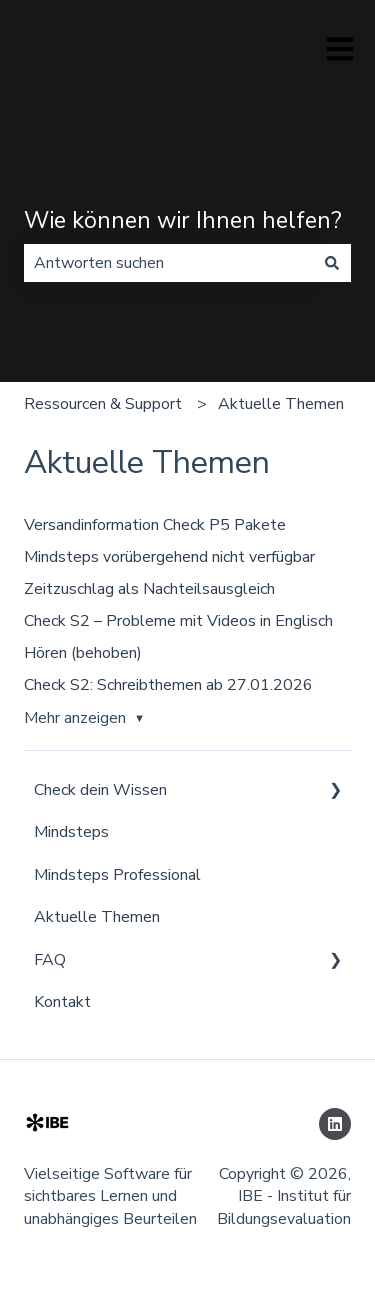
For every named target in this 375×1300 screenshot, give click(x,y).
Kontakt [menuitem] (62, 1002)
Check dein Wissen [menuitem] (100, 790)
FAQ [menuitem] (50, 960)
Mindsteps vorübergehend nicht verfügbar (169, 557)
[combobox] (168, 263)
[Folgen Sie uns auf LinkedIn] (335, 1124)
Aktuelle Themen (281, 404)
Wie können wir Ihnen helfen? (183, 220)
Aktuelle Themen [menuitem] (97, 917)
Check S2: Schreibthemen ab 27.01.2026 (168, 685)
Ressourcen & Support (103, 404)
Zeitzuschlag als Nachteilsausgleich (149, 589)
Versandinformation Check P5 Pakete (155, 525)
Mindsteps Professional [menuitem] (117, 875)
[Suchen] (332, 263)
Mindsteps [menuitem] (71, 832)
